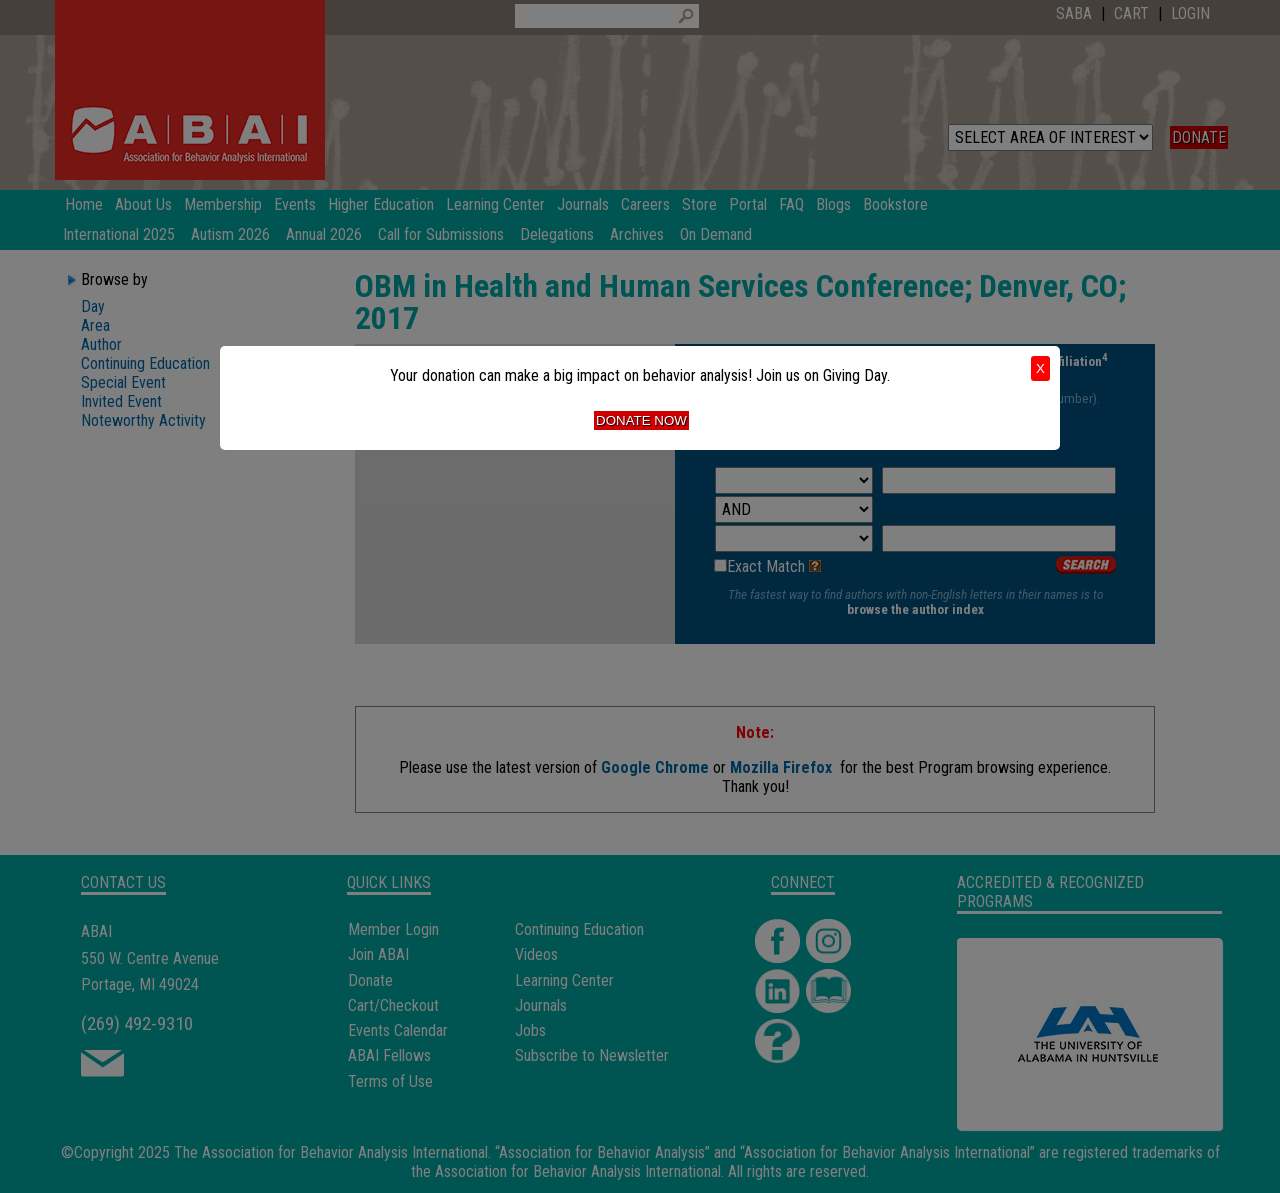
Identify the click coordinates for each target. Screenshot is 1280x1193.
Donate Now (641, 420)
